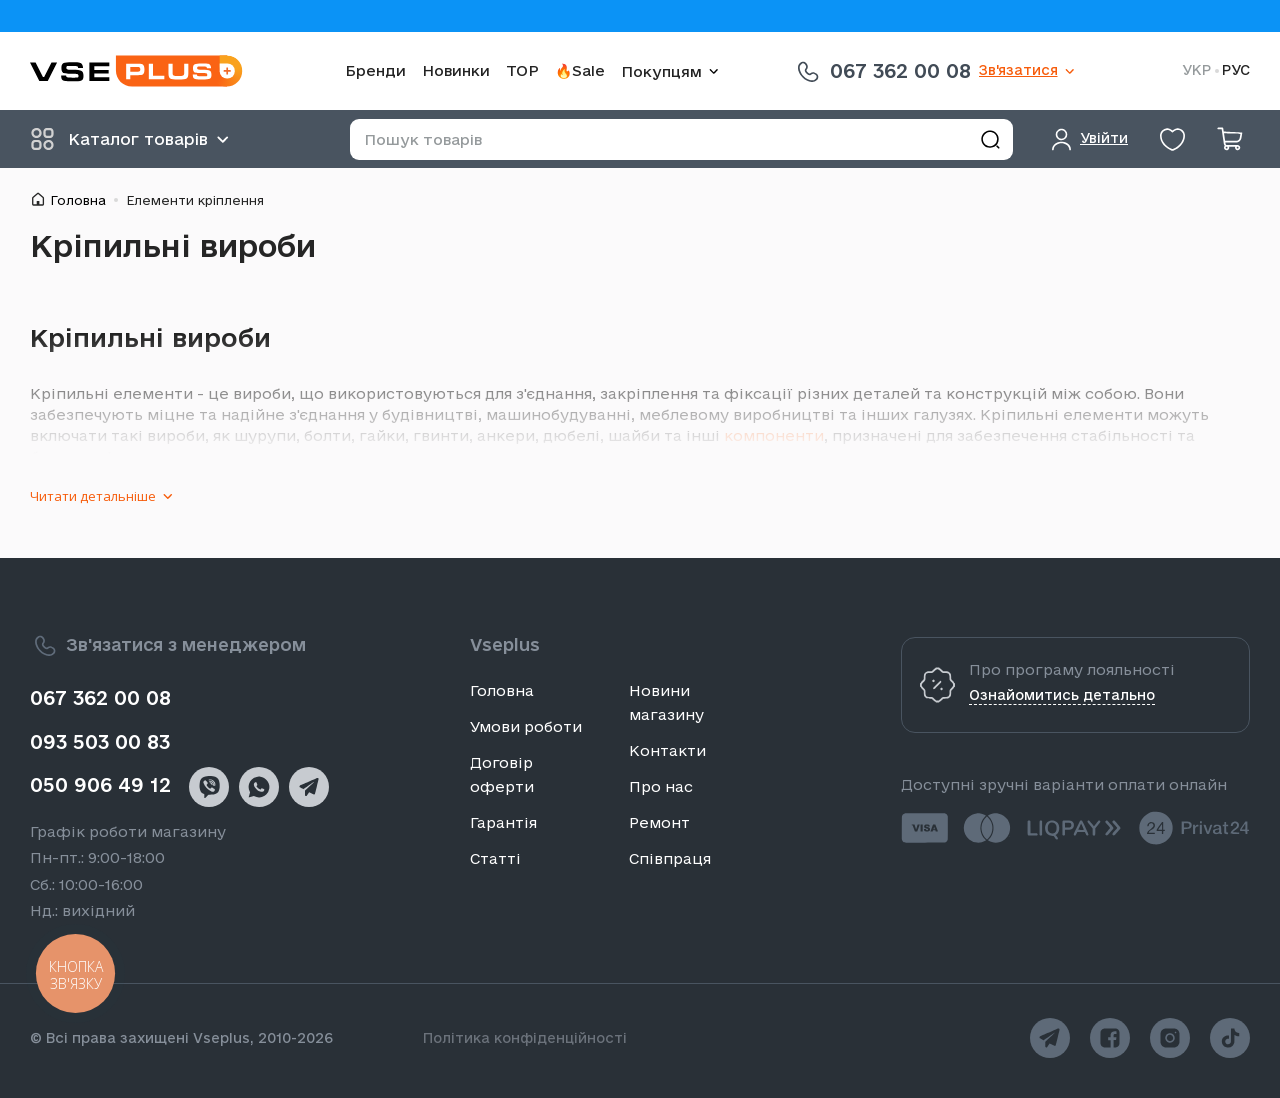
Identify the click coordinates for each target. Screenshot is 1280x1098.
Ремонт (659, 822)
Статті (495, 858)
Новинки (456, 70)
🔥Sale (580, 70)
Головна (78, 200)
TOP (522, 70)
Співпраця (670, 858)
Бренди (375, 70)
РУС (1236, 70)
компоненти (774, 435)
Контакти (667, 750)
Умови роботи (526, 726)
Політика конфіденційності (525, 1038)
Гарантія (503, 822)
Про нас (661, 786)
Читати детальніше (93, 496)
